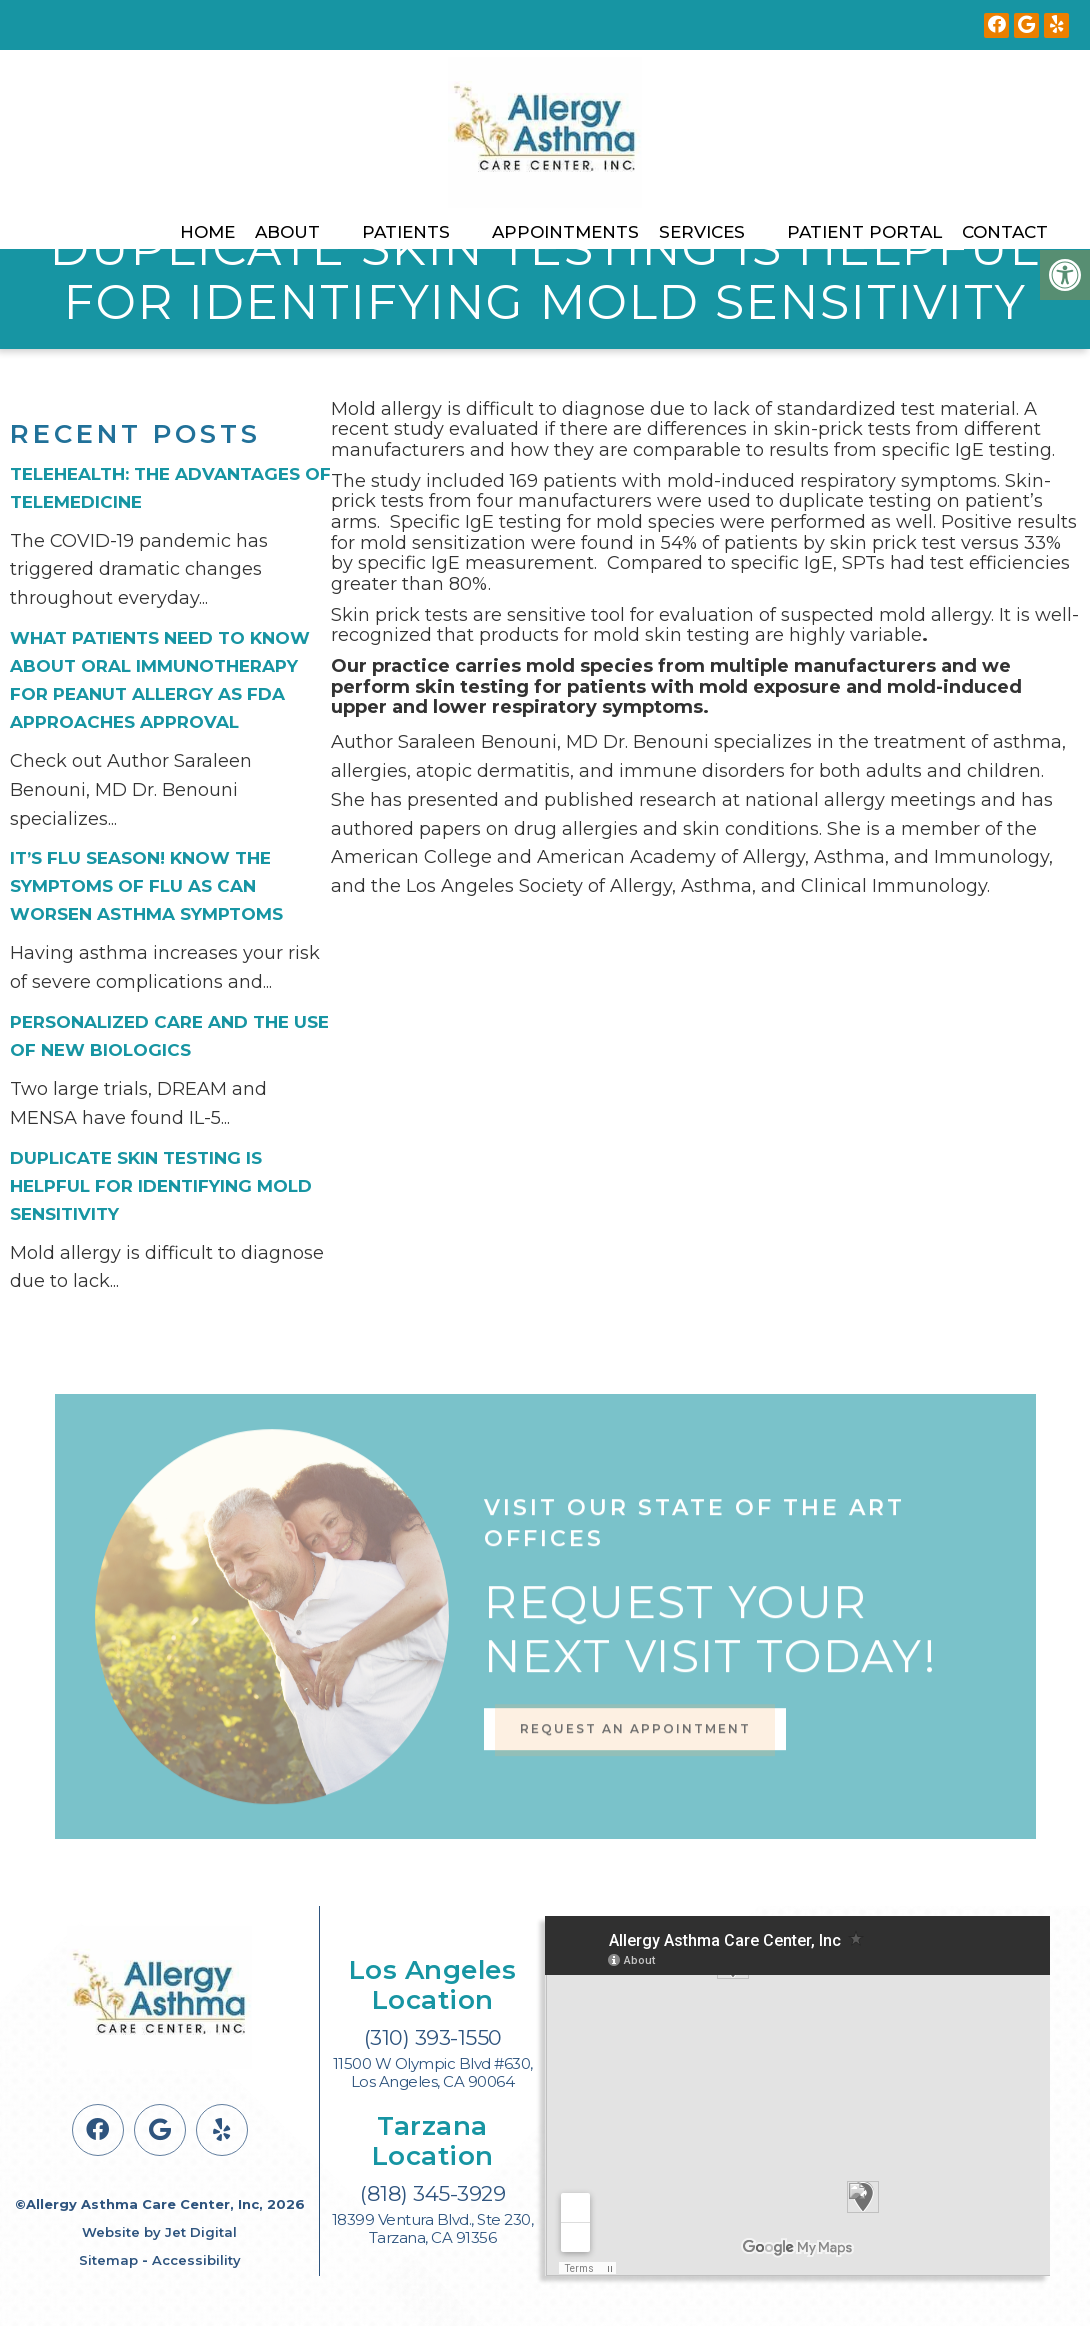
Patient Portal (864, 232)
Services (702, 232)
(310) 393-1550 (433, 2037)
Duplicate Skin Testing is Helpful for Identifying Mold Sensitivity (161, 1186)
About (287, 232)
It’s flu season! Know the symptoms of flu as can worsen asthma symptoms (146, 886)
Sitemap (108, 2260)
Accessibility (196, 2260)
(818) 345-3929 (432, 2193)
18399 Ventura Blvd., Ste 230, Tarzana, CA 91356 (433, 2229)
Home (207, 232)
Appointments (565, 232)
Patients (406, 232)
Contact (1005, 232)
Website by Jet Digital (159, 2232)
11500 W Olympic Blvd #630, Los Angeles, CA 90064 (433, 2073)
